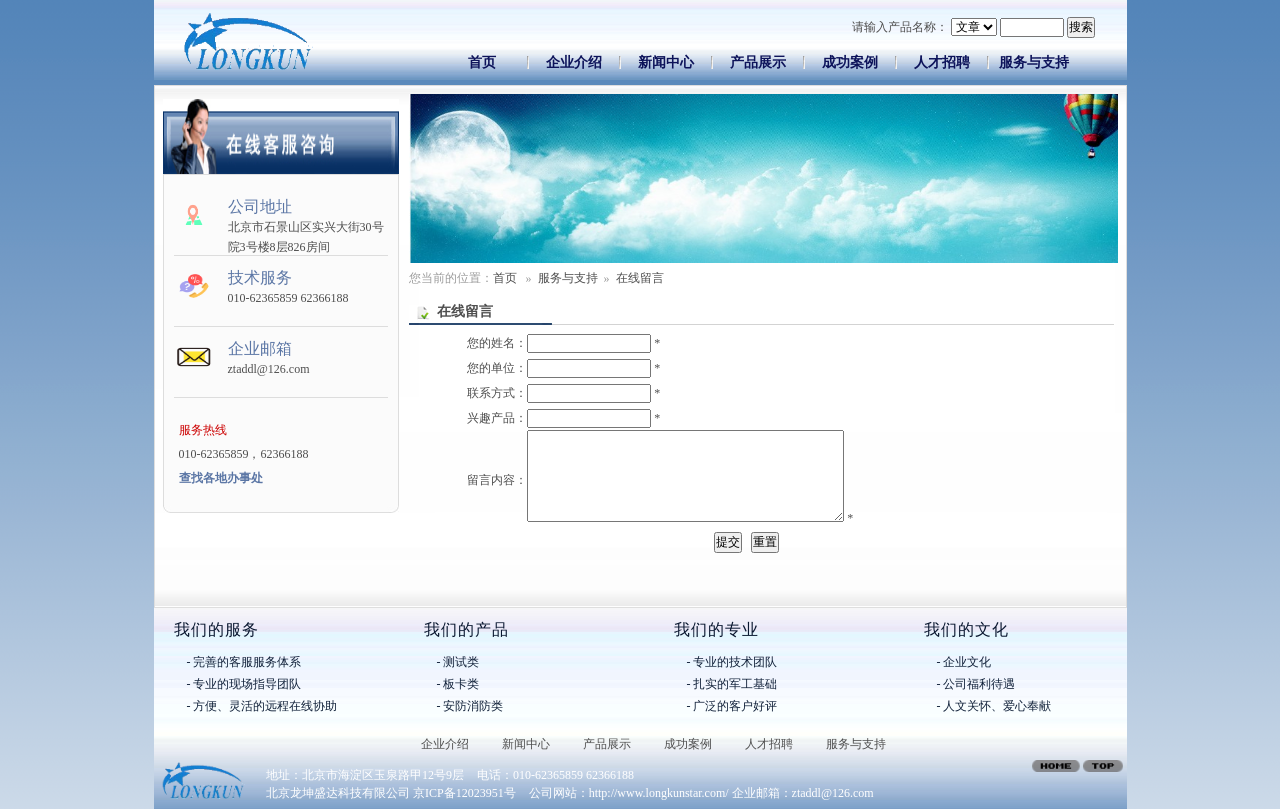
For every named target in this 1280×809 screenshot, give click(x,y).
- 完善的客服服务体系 (244, 662)
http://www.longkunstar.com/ (659, 793)
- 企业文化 (964, 662)
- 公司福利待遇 (976, 684)
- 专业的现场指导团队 (244, 684)
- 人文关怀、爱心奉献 (994, 706)
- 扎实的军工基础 (732, 684)
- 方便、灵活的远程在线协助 (262, 706)
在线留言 (640, 278)
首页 (482, 62)
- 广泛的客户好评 (732, 706)
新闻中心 (666, 62)
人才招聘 (942, 62)
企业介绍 (574, 62)
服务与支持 (1034, 62)
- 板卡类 (458, 684)
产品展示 (758, 62)
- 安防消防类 (470, 706)
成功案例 (850, 62)
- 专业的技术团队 (732, 662)
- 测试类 (458, 662)
